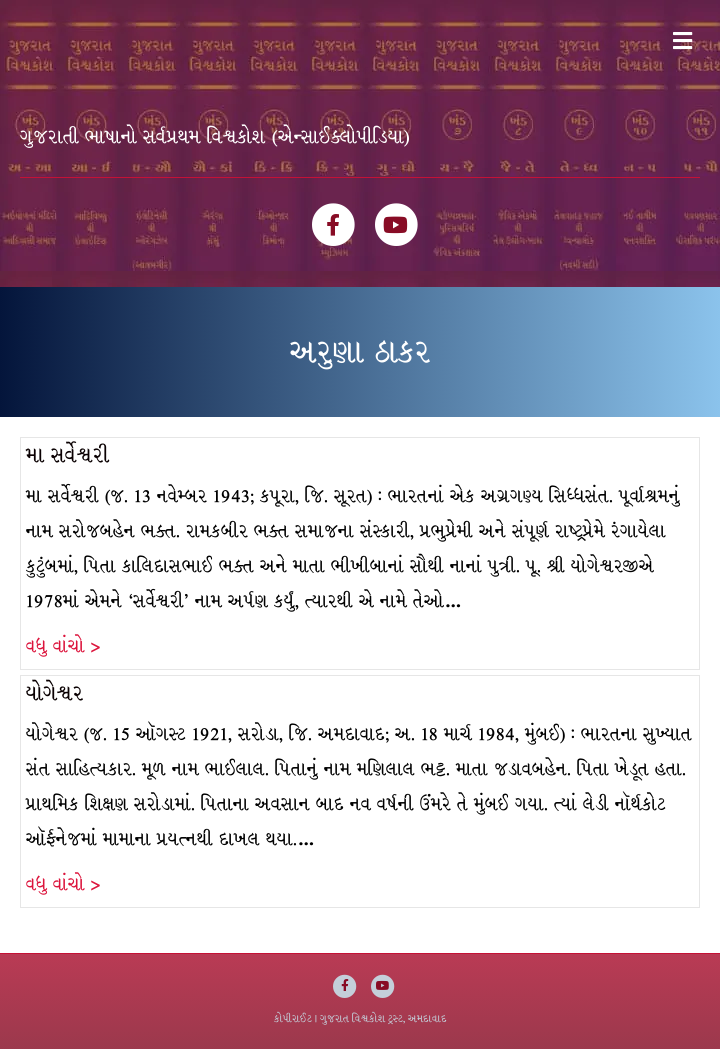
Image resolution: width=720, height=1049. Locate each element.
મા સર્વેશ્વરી (67, 455)
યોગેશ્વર (55, 693)
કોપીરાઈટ (293, 1018)
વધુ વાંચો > (63, 646)
